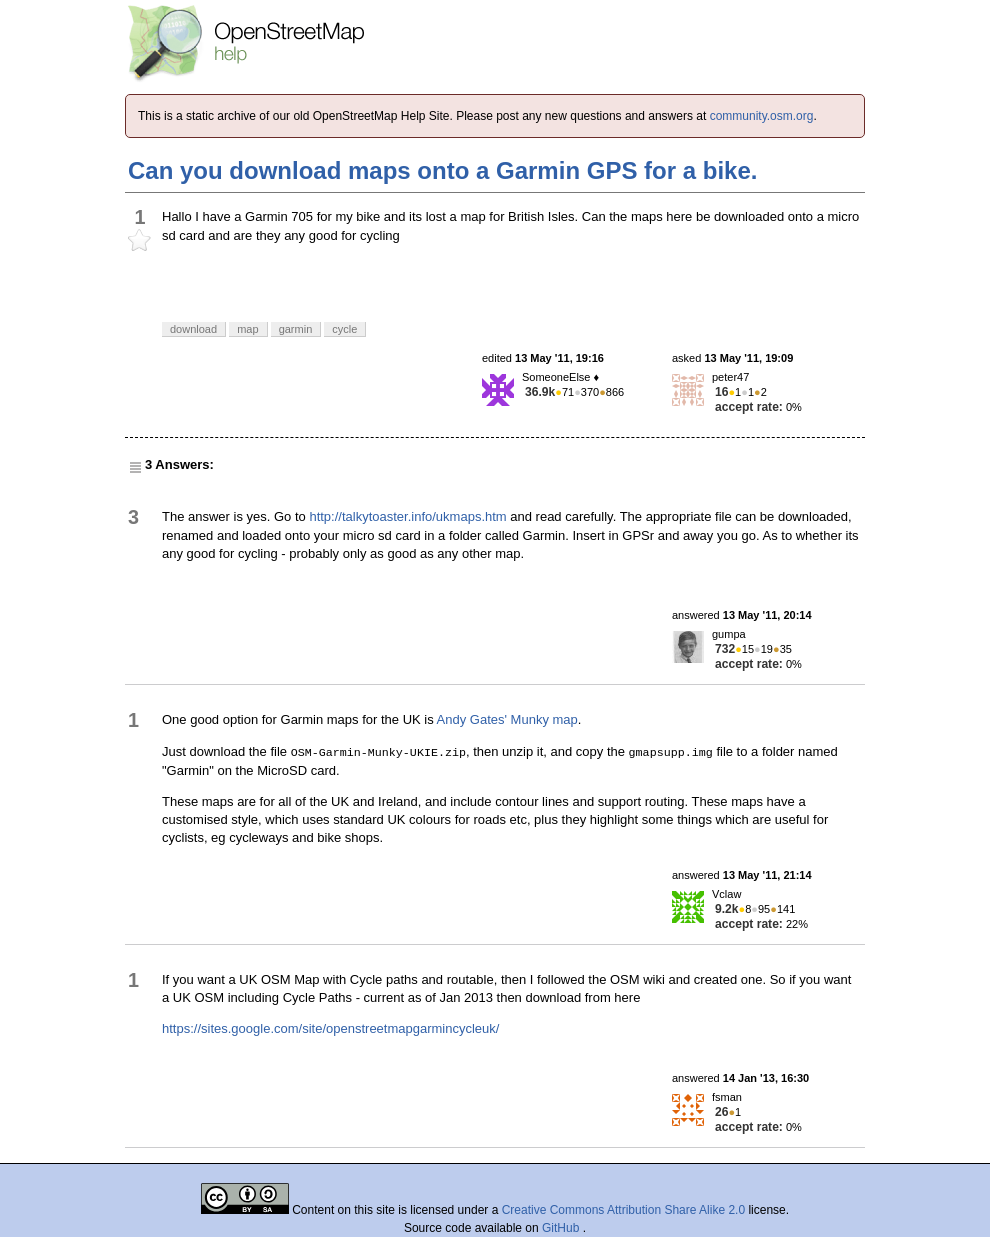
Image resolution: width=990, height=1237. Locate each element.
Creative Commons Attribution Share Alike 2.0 (623, 1210)
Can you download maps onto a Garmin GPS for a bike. (442, 170)
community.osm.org (762, 116)
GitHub (562, 1228)
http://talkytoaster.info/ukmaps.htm (407, 516)
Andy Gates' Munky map (507, 719)
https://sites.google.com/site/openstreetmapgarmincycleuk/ (330, 1028)
